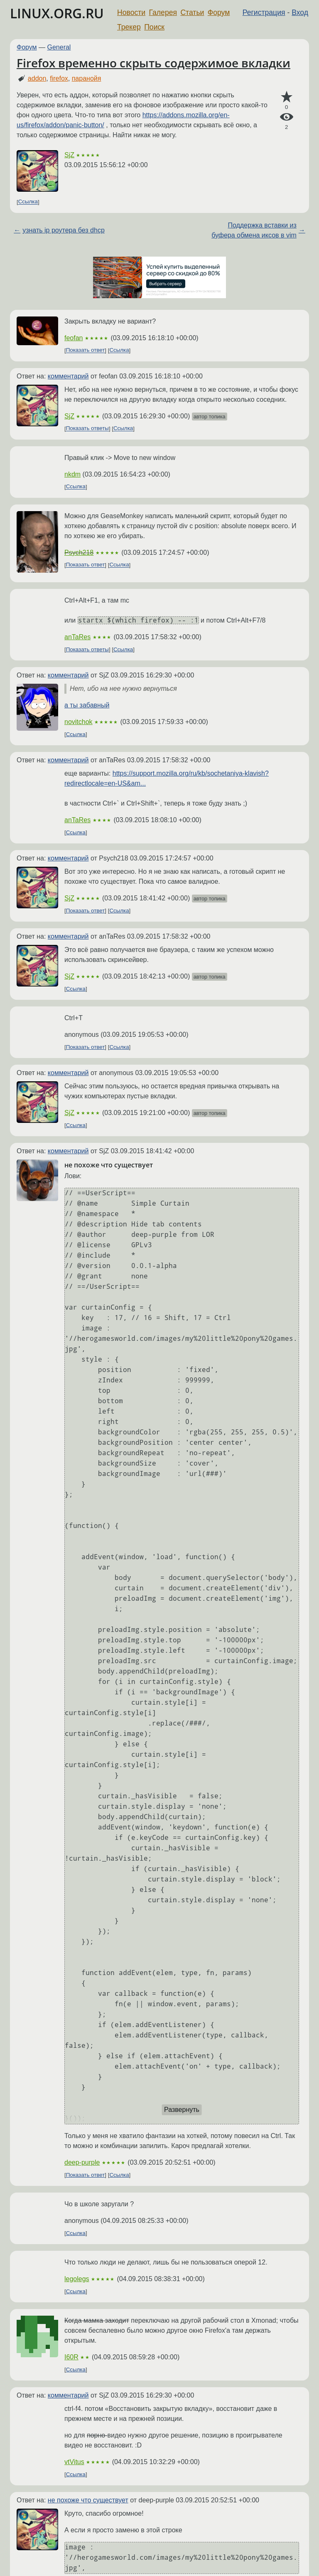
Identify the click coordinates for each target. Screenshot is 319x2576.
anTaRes (77, 636)
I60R (71, 2357)
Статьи (192, 12)
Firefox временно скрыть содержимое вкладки (153, 63)
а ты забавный (86, 705)
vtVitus (74, 2461)
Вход (300, 12)
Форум (219, 12)
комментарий (68, 376)
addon (37, 78)
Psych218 (78, 552)
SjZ (69, 154)
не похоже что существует (88, 2500)
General (59, 47)
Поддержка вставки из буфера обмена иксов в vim (254, 230)
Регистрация (264, 12)
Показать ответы (87, 428)
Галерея (163, 12)
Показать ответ (85, 350)
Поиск (154, 27)
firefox (59, 78)
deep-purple (82, 2162)
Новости (131, 12)
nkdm (72, 474)
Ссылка (28, 202)
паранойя (86, 78)
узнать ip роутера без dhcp (63, 230)
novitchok (78, 721)
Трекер (129, 27)
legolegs (76, 2278)
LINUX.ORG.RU (57, 13)
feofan (73, 337)
